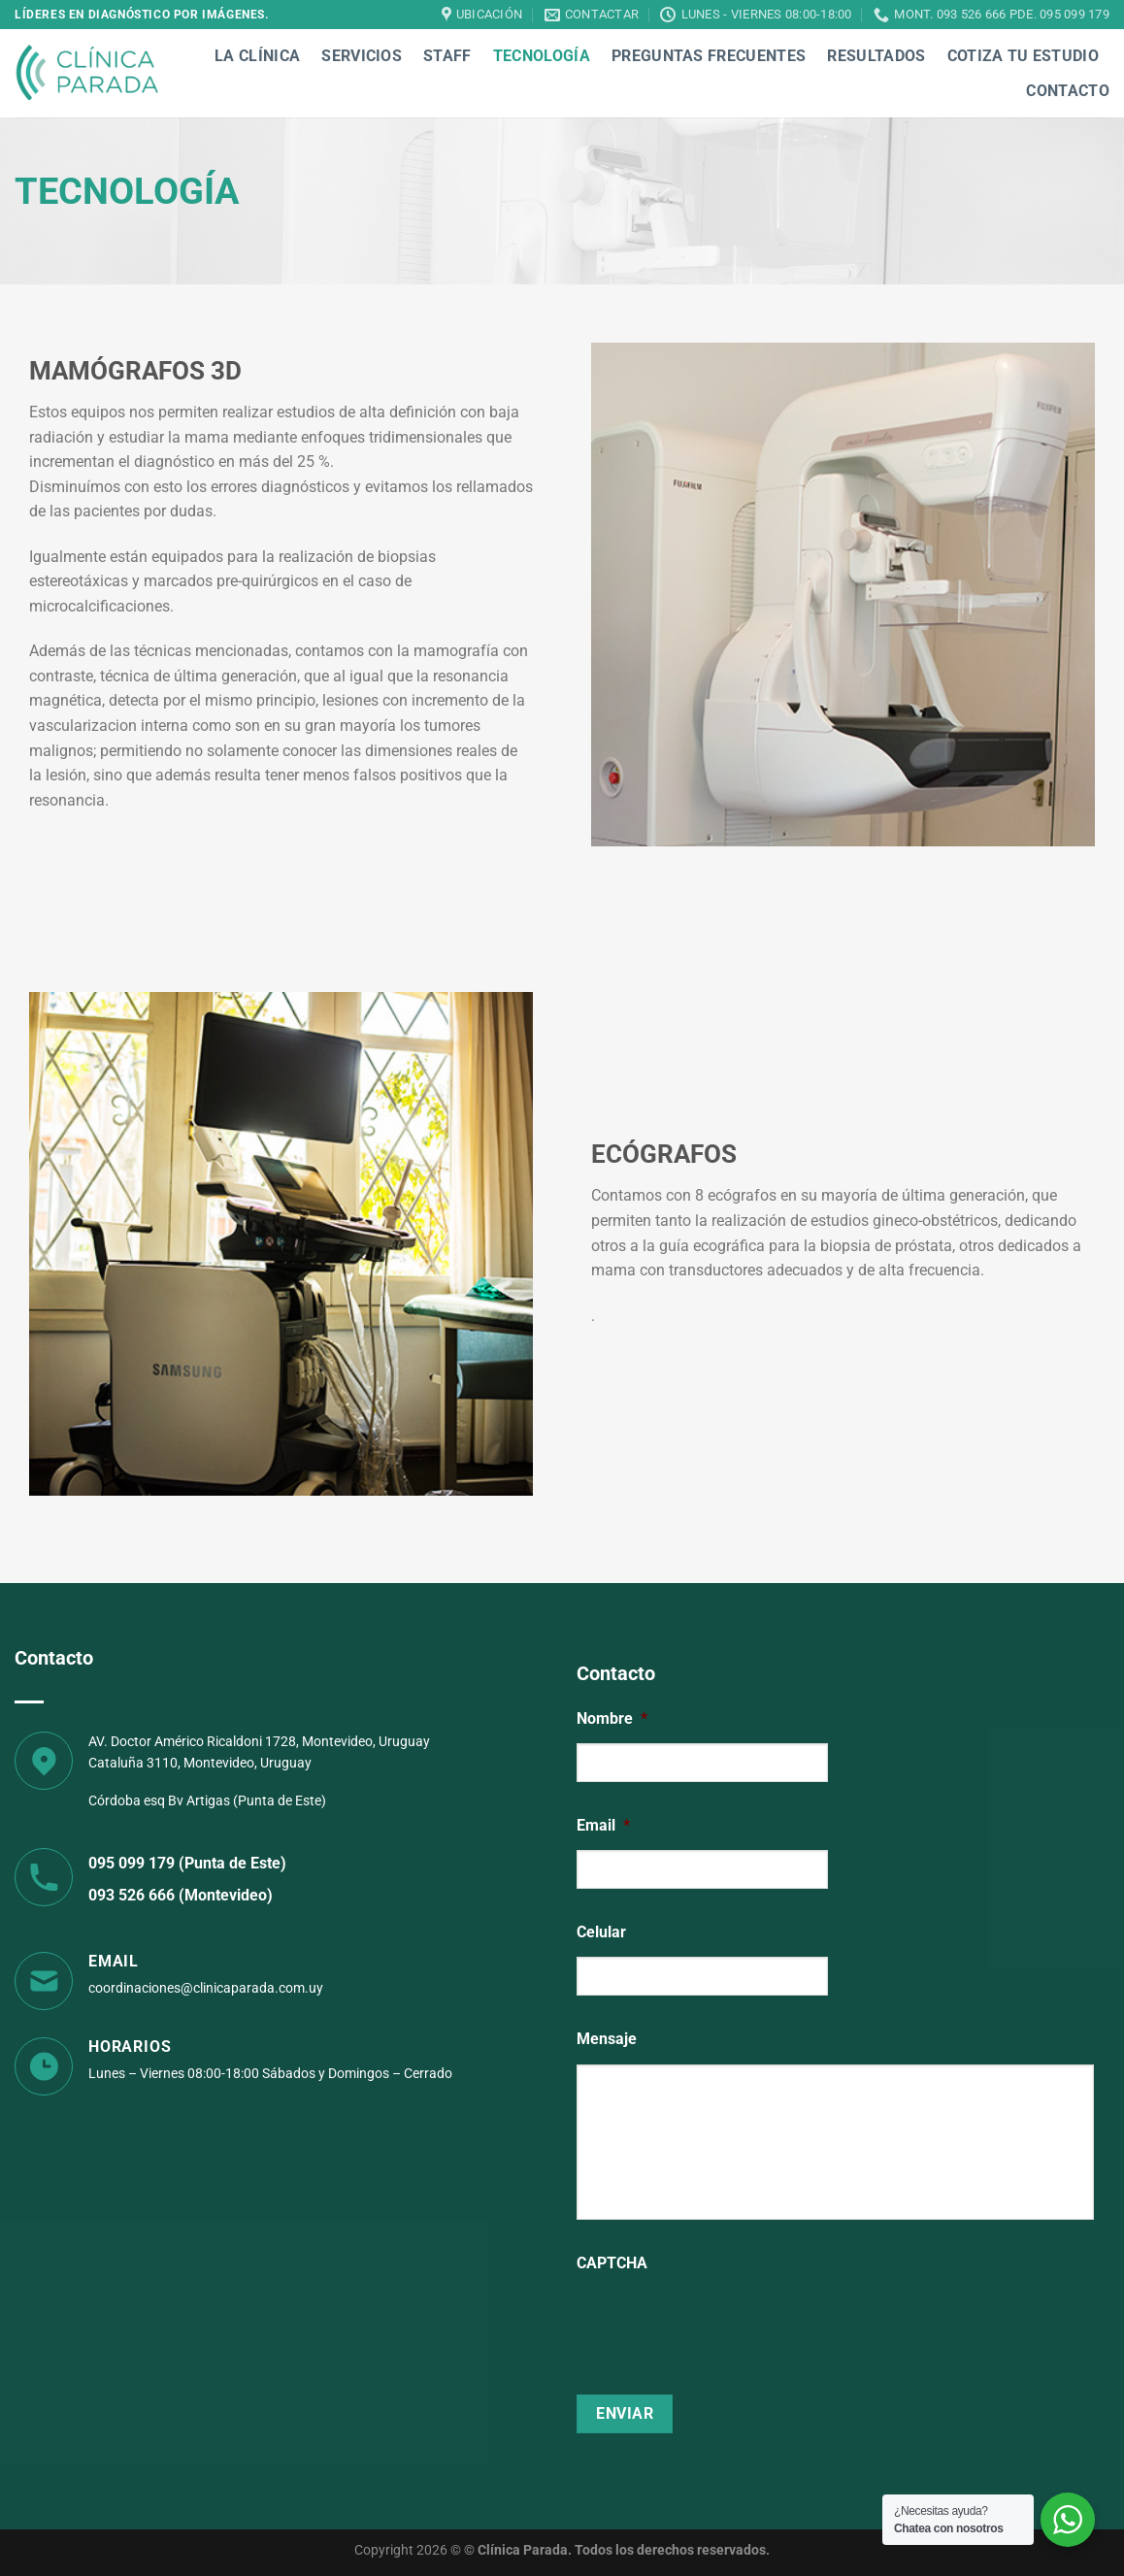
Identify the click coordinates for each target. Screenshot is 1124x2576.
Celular (601, 1932)
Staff (447, 56)
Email (603, 1825)
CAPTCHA (612, 2263)
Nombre (612, 1718)
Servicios (361, 56)
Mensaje (607, 2039)
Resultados (876, 56)
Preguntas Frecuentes (709, 56)
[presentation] (724, 2325)
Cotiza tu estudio (1023, 56)
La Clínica (257, 56)
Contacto (1067, 91)
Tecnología (541, 56)
